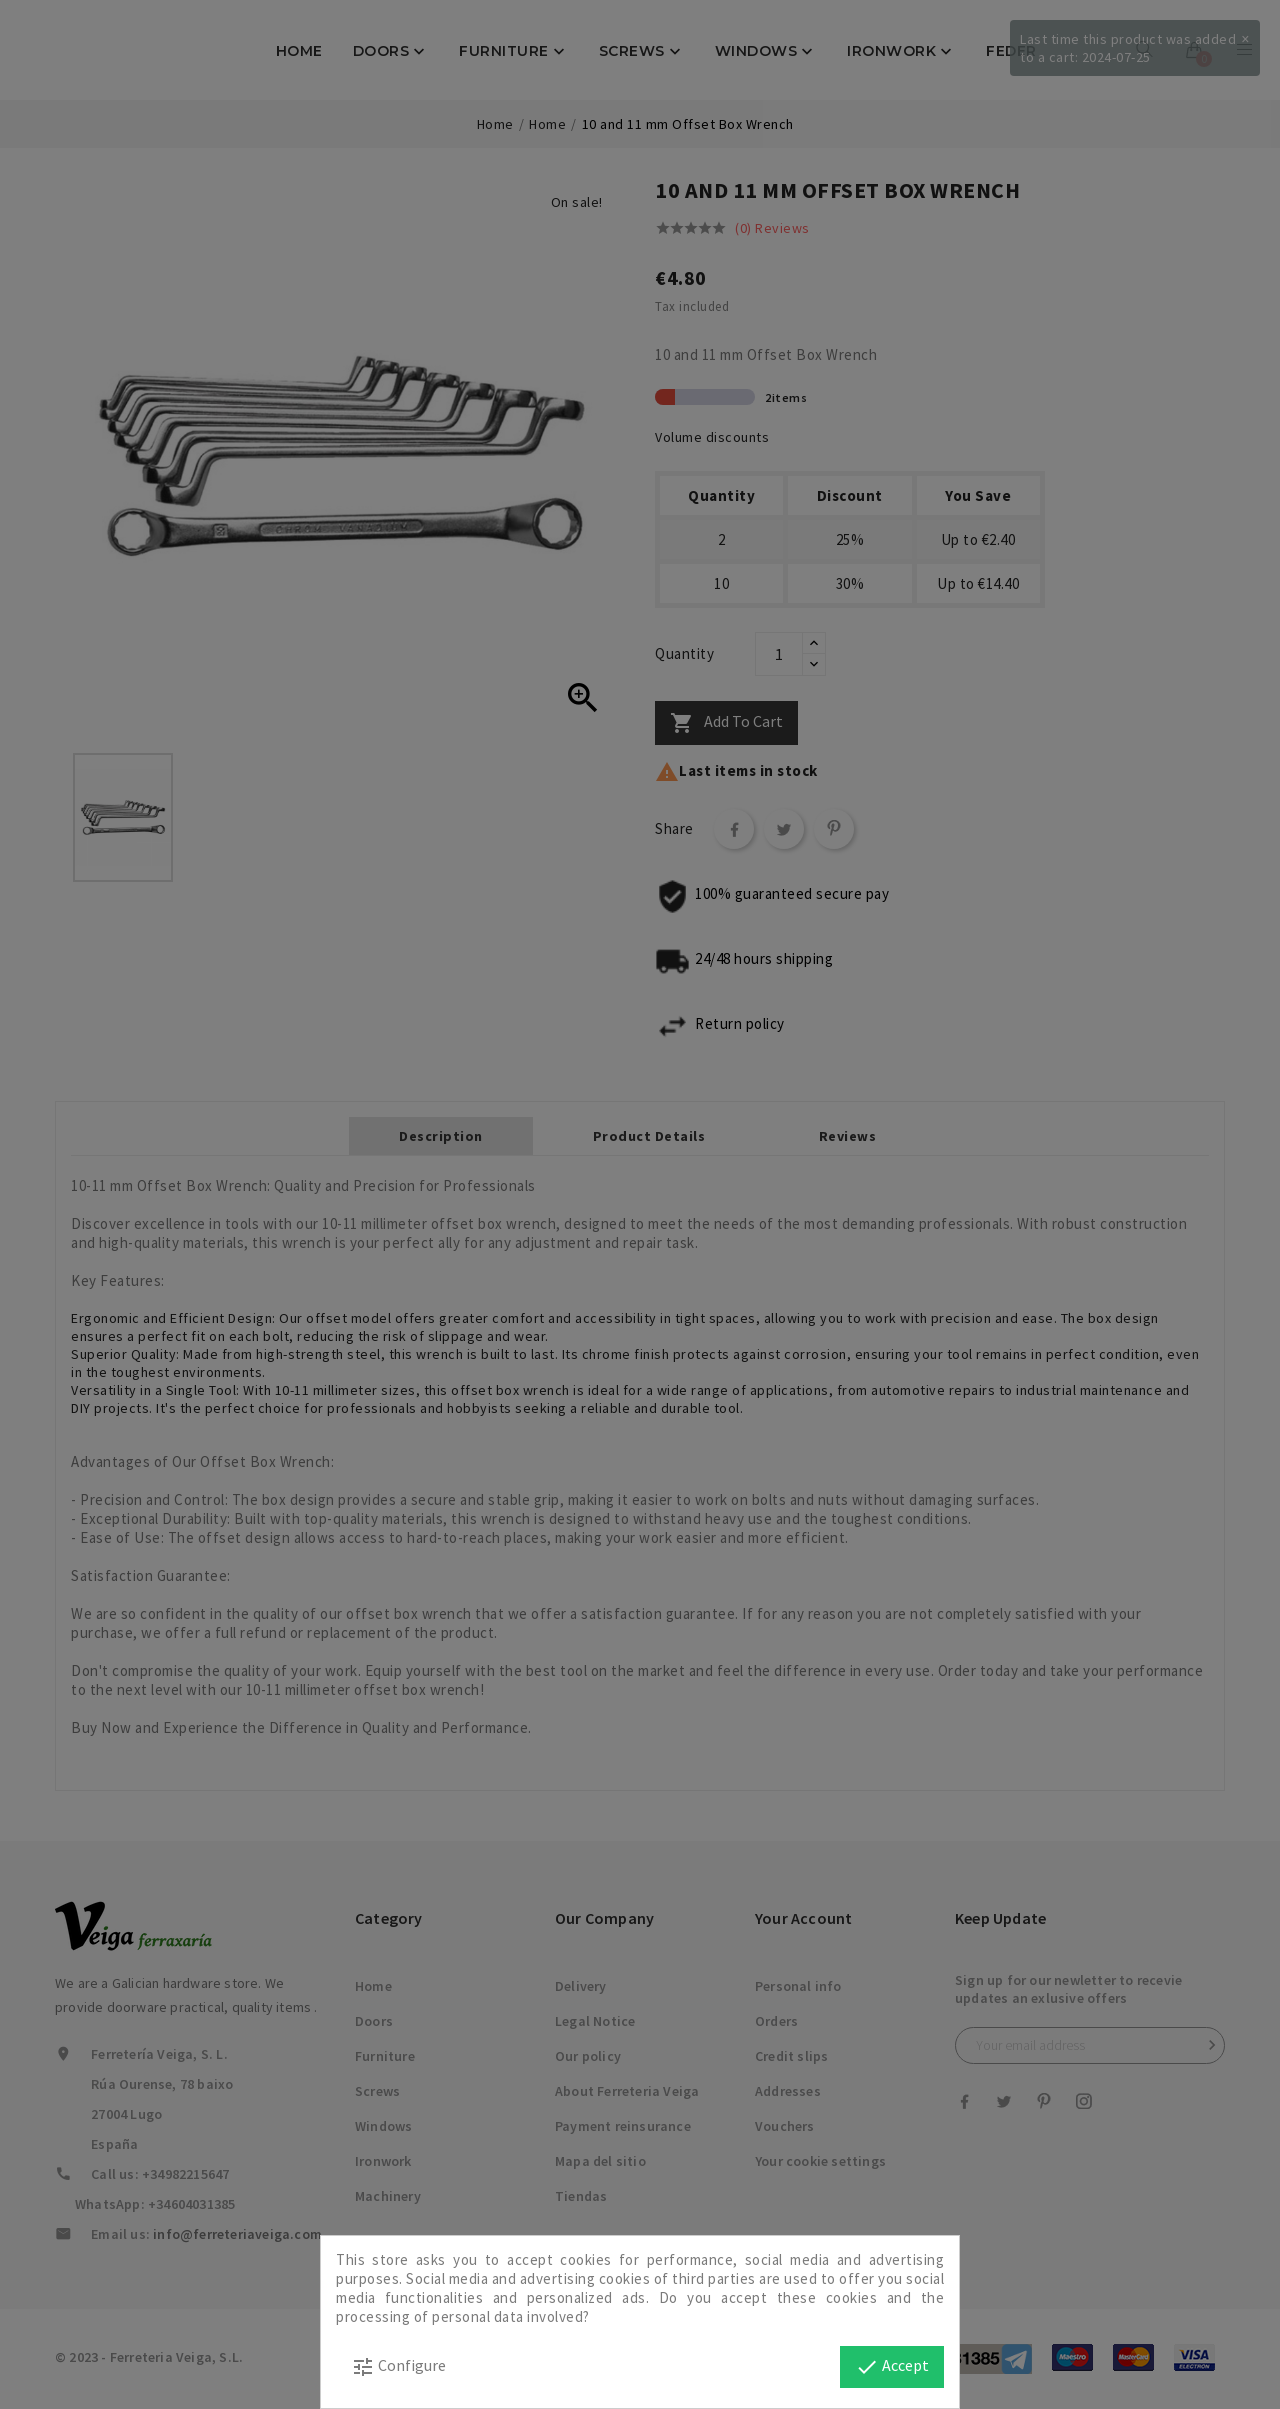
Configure (398, 2367)
